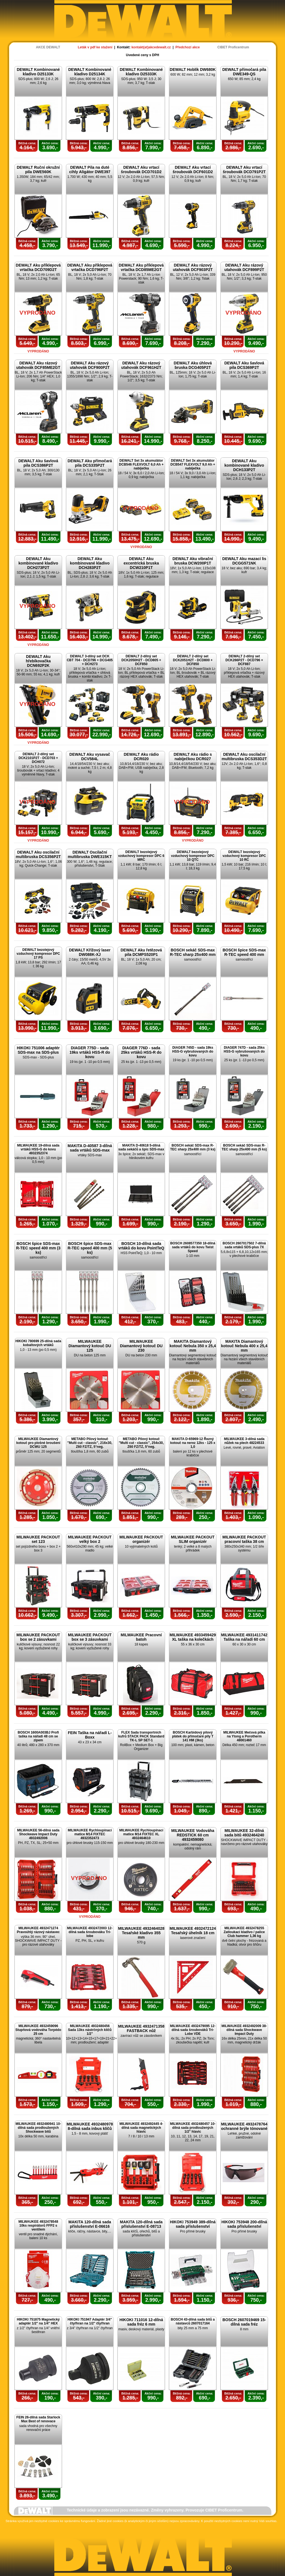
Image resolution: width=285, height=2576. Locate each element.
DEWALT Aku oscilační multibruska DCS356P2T (38, 854)
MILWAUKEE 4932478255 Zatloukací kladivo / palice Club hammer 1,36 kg (244, 1932)
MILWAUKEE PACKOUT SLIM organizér (193, 1539)
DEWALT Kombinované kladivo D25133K (38, 71)
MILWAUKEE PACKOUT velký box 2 (90, 1539)
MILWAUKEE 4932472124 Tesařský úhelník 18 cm (192, 1930)
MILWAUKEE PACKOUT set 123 (38, 1539)
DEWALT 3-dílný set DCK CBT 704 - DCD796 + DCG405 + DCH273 (90, 660)
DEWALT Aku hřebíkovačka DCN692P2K (38, 661)
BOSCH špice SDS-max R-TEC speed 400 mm (244, 952)
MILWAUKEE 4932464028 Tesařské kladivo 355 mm (141, 1933)
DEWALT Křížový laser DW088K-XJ (89, 952)
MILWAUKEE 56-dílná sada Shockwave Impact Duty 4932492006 (38, 1834)
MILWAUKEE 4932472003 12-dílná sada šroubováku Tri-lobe (89, 1932)
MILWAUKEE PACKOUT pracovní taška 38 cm (244, 1539)
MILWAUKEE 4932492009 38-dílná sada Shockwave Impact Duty (244, 2030)
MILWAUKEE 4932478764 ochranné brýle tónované (244, 2126)
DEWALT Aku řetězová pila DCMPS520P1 (141, 952)
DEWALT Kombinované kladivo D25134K (89, 71)
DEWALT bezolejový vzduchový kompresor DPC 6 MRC (141, 856)
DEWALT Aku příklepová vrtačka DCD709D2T (38, 267)
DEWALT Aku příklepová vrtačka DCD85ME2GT (141, 267)
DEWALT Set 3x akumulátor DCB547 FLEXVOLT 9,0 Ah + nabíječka (192, 464)
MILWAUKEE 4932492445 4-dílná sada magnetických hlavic (141, 2128)
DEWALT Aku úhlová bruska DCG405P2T (193, 365)
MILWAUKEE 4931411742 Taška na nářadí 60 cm (244, 1637)
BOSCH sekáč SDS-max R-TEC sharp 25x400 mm (192, 952)
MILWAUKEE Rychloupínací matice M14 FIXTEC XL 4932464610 (141, 1834)
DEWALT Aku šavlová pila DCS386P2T (38, 463)
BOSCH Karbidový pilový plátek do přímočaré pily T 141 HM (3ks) (192, 1736)
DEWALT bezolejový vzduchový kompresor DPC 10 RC (244, 856)
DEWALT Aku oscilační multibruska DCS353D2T (244, 756)
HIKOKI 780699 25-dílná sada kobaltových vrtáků (38, 1343)
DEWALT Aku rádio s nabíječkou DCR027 (193, 756)
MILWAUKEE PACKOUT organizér (141, 1539)
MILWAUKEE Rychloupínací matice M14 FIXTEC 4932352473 (90, 1834)
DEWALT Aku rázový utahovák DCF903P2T (193, 267)
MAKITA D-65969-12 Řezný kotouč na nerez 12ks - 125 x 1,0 (192, 1443)
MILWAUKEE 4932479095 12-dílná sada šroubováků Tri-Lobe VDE (192, 2030)
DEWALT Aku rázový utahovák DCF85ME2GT (38, 365)
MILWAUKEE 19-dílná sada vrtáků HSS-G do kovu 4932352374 (38, 1149)
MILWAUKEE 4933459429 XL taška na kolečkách (192, 1637)
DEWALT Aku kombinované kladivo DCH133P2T (244, 465)
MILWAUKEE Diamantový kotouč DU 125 (89, 1345)
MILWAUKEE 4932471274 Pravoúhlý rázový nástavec (38, 1930)
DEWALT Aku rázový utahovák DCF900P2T (90, 365)
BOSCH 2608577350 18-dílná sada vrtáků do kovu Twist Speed (192, 1247)
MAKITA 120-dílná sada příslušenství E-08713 (141, 2224)
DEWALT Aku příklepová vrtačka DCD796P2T (89, 267)
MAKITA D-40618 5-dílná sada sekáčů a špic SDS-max (141, 1147)
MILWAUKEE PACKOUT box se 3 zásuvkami (90, 1637)
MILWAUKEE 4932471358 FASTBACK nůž (141, 2028)
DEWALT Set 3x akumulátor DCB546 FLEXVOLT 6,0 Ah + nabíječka (141, 464)
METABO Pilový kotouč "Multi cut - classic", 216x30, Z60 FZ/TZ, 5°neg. (89, 1443)
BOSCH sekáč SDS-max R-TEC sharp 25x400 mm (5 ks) (244, 1147)
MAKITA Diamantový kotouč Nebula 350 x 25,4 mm (192, 1345)
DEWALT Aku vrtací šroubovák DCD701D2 (141, 169)
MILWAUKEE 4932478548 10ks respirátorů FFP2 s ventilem (38, 2225)
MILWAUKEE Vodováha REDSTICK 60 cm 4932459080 (192, 1835)
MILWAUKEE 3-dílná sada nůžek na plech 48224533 (244, 1441)
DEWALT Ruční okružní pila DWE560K (38, 169)
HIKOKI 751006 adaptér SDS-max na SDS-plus (38, 1050)
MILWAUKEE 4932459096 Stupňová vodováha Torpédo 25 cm (38, 2030)
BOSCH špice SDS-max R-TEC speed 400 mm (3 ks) (38, 1248)
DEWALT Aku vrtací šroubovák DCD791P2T (244, 169)
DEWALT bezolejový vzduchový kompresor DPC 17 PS (38, 953)
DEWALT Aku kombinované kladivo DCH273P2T (38, 563)
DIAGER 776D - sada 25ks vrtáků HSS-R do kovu (141, 1052)
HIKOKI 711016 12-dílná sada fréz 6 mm (141, 2322)
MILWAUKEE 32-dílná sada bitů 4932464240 (244, 1832)
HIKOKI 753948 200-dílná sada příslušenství (244, 2224)
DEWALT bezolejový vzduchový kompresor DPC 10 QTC (192, 856)
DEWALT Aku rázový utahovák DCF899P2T (244, 267)
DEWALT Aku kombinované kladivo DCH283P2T (89, 563)
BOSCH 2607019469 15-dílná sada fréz (244, 2322)
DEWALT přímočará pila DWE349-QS (244, 71)
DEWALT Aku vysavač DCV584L (89, 756)
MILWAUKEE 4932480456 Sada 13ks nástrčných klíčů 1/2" (90, 2030)
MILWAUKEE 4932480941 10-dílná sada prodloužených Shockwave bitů (38, 2128)
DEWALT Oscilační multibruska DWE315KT (90, 854)
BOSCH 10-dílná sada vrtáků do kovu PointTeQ (141, 1245)
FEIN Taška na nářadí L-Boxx (90, 1734)
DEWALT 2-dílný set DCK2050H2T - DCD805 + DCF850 (141, 660)
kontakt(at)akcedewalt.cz (151, 47)
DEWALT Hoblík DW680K (193, 69)
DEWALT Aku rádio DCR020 (141, 756)
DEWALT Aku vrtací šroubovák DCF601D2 (193, 169)
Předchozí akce (187, 47)
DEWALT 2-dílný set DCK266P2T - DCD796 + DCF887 (244, 660)
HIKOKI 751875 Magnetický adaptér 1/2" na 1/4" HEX (38, 2321)
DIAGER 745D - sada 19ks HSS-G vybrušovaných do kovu (192, 1051)
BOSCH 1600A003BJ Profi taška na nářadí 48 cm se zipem (38, 1736)
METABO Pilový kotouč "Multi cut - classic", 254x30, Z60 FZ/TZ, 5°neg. (141, 1443)
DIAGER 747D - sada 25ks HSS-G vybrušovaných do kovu (244, 1051)
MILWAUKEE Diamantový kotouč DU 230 (141, 1345)
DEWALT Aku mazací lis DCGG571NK (244, 560)
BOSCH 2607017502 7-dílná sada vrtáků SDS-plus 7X (244, 1245)
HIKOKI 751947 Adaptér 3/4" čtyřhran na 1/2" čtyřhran (90, 2321)
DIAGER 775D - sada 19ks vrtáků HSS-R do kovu (90, 1052)
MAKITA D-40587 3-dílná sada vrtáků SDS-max (90, 1147)
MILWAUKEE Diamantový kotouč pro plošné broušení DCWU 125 (38, 1443)
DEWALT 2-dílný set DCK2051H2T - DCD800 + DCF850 (192, 660)
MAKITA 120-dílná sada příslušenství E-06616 (89, 2224)
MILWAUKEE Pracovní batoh (141, 1637)
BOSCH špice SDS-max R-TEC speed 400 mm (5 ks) (90, 1248)
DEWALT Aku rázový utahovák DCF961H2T (141, 365)
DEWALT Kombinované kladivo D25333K (141, 71)
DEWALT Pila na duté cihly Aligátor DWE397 (89, 169)
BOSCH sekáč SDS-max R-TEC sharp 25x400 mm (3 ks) (192, 1147)
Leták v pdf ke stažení (95, 47)
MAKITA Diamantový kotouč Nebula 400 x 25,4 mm (244, 1345)
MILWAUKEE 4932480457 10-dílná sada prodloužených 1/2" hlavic (192, 2128)
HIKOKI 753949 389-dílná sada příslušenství (192, 2224)
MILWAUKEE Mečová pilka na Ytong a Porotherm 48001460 (244, 1736)
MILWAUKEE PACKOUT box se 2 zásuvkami (38, 1637)
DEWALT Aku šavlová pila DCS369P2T (244, 365)
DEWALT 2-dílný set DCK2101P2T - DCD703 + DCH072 (38, 758)
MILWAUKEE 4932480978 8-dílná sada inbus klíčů (90, 2126)
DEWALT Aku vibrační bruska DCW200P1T (193, 560)
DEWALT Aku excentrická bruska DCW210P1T (141, 563)
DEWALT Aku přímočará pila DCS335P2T (90, 463)
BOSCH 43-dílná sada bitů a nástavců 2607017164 (193, 2321)
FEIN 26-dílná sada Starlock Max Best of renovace (38, 2419)
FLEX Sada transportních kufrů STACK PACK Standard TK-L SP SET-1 (141, 1736)
